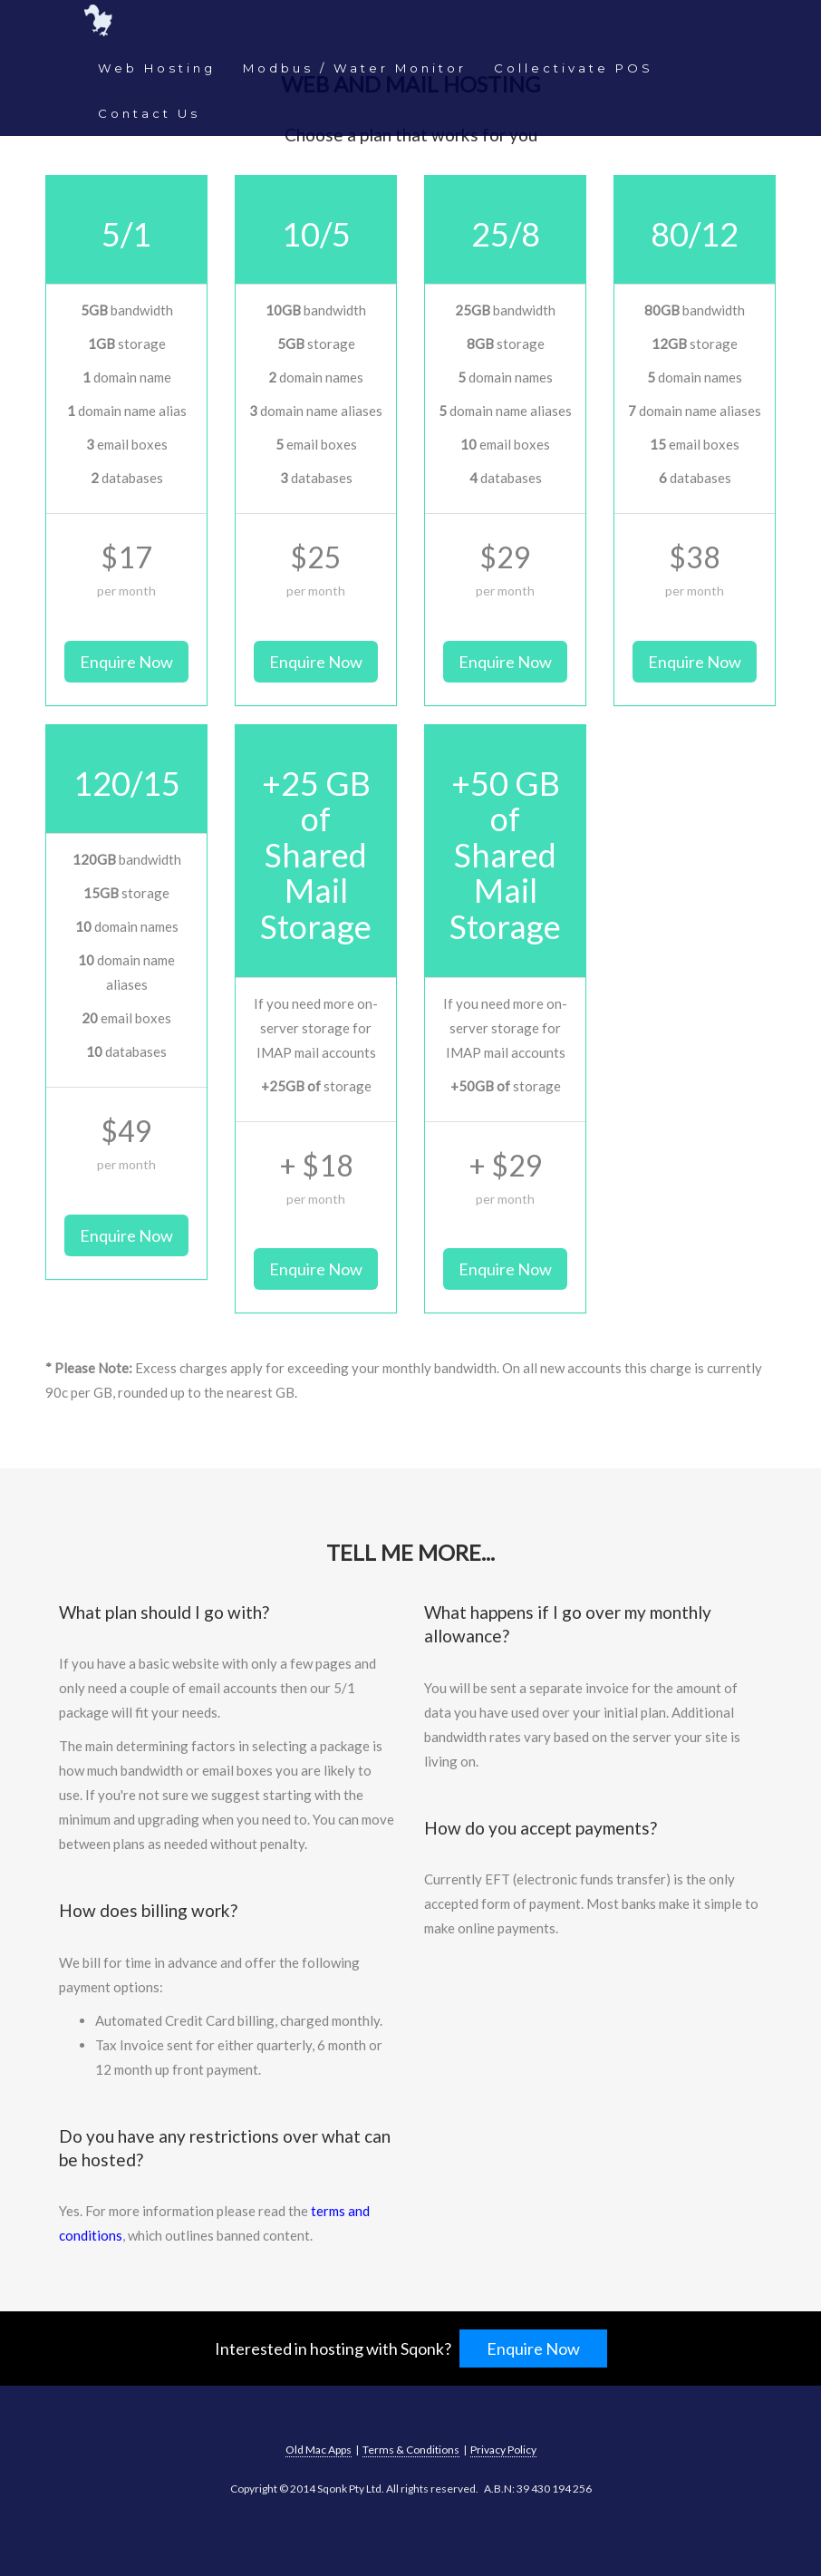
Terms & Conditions (410, 2449)
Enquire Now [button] (126, 662)
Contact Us (149, 113)
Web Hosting (157, 68)
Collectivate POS (573, 68)
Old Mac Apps (318, 2449)
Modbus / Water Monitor (355, 68)
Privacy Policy (503, 2449)
